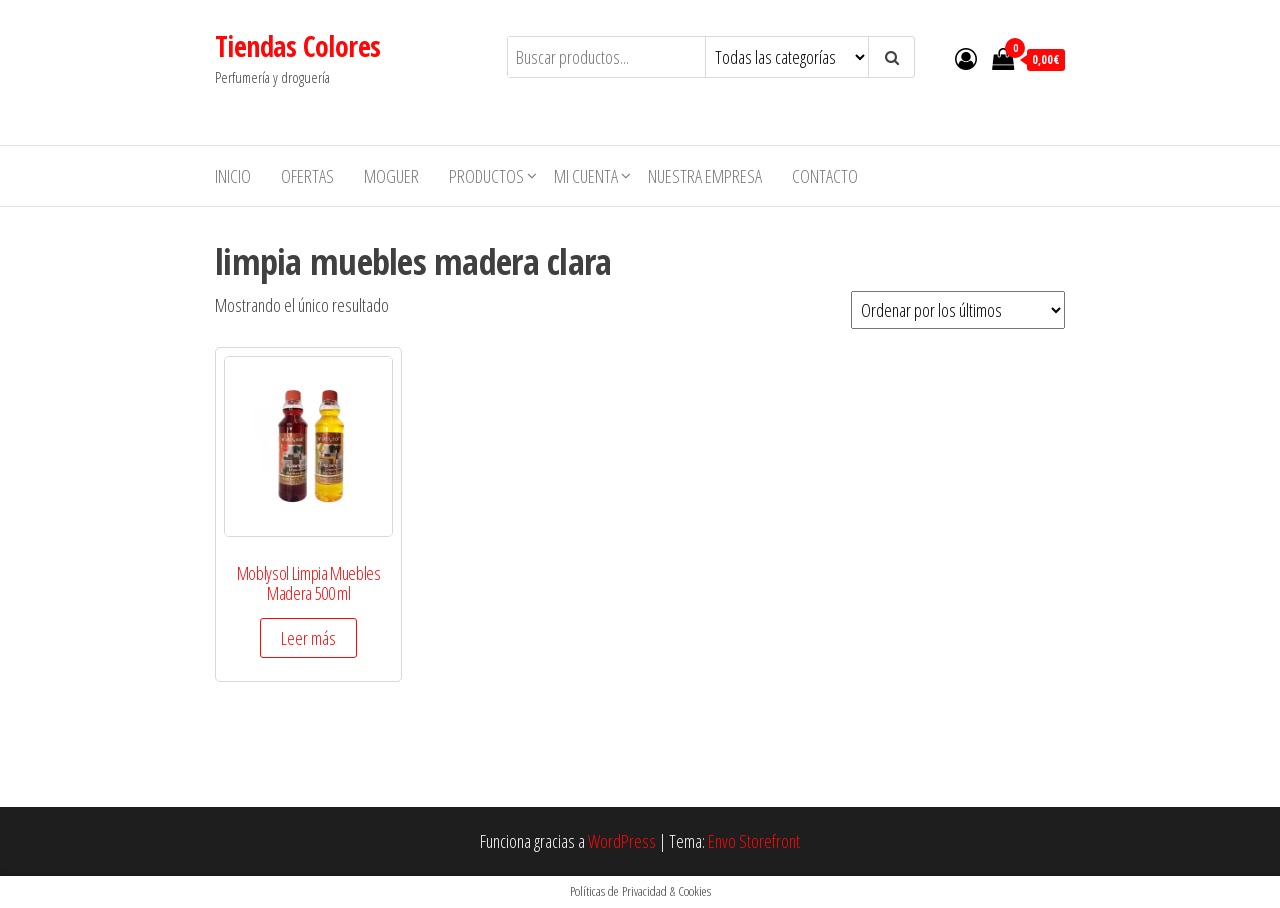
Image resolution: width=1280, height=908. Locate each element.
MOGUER (391, 176)
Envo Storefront (754, 841)
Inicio (233, 176)
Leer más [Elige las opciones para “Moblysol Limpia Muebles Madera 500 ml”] (308, 638)
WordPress (622, 841)
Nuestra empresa (705, 176)
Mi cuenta (586, 176)
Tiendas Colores (298, 46)
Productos (486, 176)
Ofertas (307, 176)
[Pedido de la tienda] (958, 310)
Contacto (825, 176)
